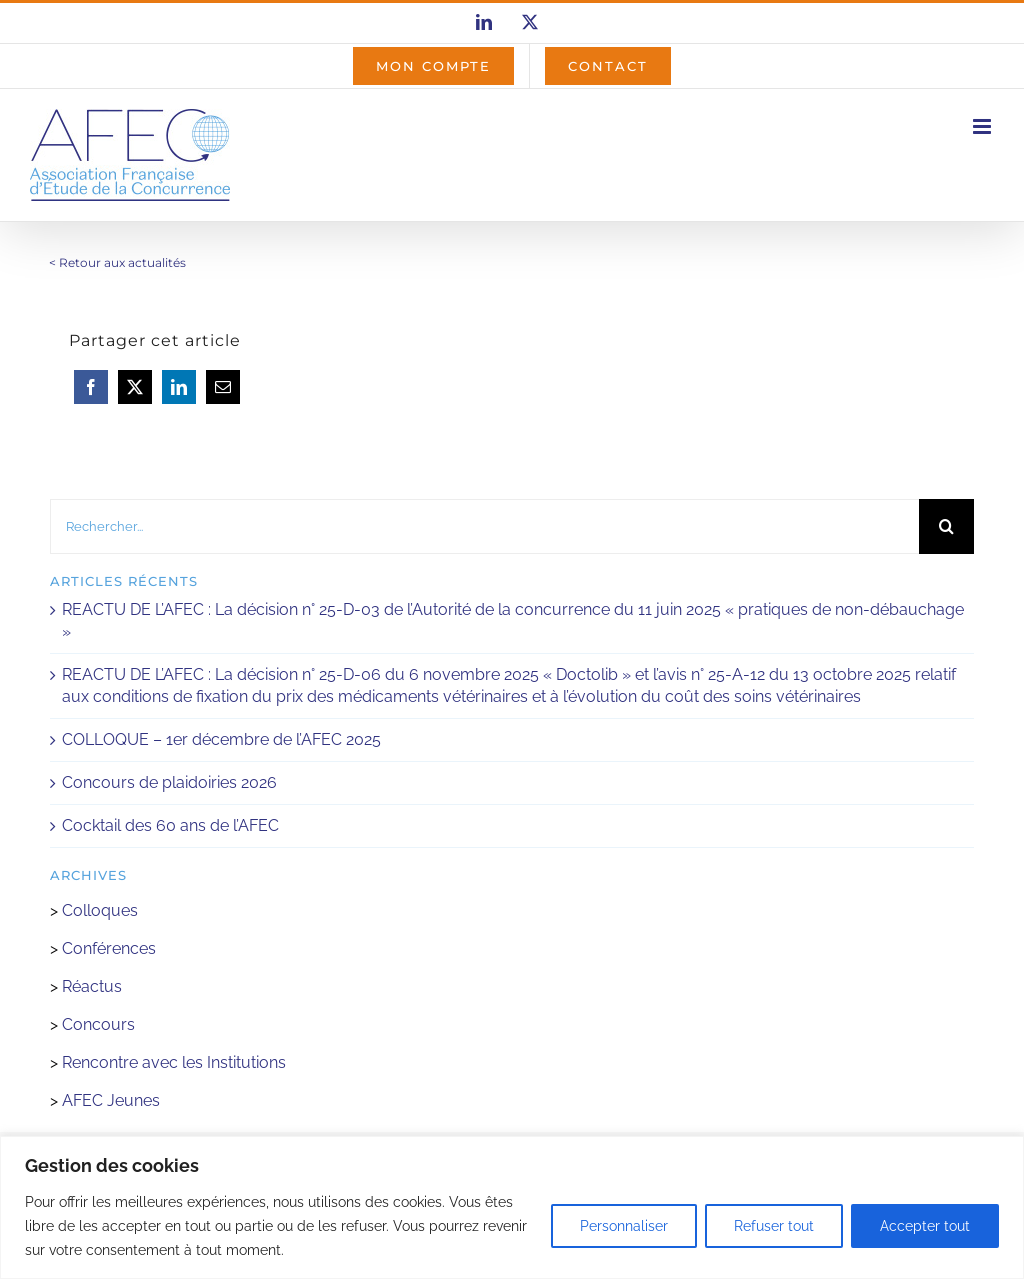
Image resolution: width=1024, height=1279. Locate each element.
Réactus (92, 986)
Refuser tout (774, 1226)
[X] (135, 387)
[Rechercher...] (484, 526)
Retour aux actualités (122, 262)
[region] (512, 1207)
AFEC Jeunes (109, 1100)
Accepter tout (925, 1226)
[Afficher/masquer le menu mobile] (983, 126)
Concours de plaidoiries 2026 (169, 782)
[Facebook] (91, 387)
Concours (98, 1024)
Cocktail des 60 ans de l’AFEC (170, 825)
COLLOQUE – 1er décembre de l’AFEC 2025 (221, 739)
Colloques (100, 910)
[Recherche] (946, 526)
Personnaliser (624, 1226)
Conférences (109, 948)
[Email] (223, 387)
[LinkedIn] (179, 387)
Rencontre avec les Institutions (174, 1062)
